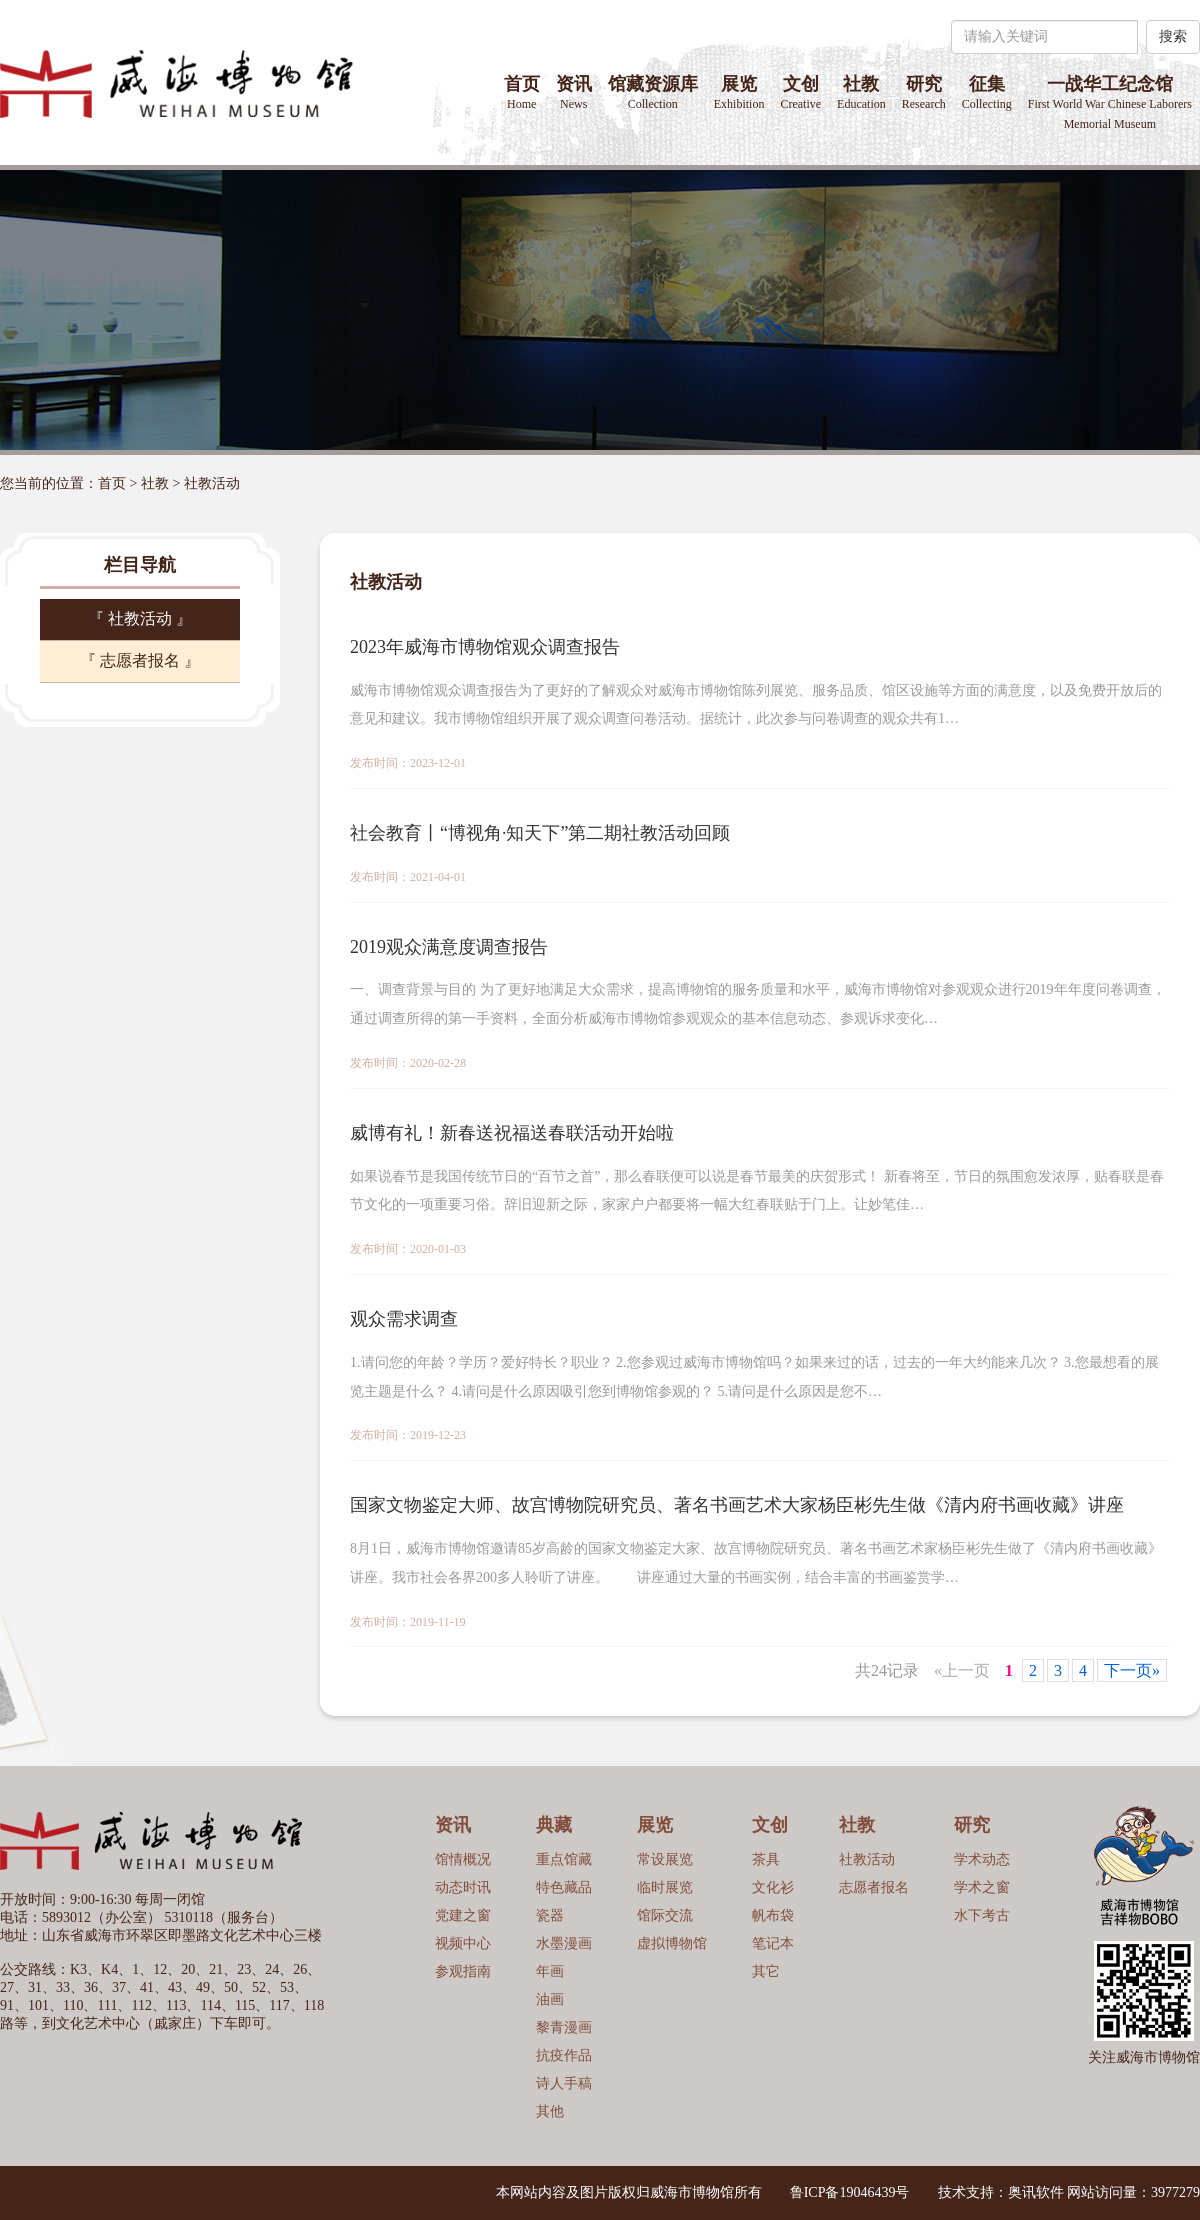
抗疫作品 (564, 2055)
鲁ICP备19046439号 (850, 2192)
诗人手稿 (564, 2083)
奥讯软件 (1036, 2192)
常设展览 (665, 1859)
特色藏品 (564, 1887)
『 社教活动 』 (140, 618)
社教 (155, 483)
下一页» (1132, 1670)
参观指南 (463, 1971)
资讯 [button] (574, 92)
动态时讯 (463, 1887)
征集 (987, 92)
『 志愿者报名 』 (140, 660)
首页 (522, 92)
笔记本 (773, 1943)
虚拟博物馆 (672, 1943)
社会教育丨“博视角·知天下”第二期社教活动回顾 (540, 833)
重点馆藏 (564, 1859)
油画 (550, 1999)
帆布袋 (773, 1915)
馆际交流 (665, 1915)
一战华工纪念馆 (1110, 102)
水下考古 (982, 1915)
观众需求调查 (404, 1319)
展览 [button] (739, 92)
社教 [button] (861, 92)
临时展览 (665, 1887)
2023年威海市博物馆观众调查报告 (485, 647)
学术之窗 (982, 1887)
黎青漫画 (564, 2027)
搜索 (1173, 36)
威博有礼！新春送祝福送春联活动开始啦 (512, 1133)
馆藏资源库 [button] (653, 92)
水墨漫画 (564, 1943)
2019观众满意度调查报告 (449, 947)
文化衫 (773, 1887)
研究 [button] (924, 92)
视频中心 (463, 1943)
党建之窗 (463, 1915)
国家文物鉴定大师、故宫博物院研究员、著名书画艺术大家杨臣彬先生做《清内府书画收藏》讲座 (737, 1505)
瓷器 (550, 1915)
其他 (550, 2111)
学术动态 (982, 1859)
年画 (550, 1971)
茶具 (766, 1859)
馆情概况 (463, 1859)
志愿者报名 (874, 1887)
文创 (800, 92)
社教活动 (212, 483)
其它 (766, 1971)
